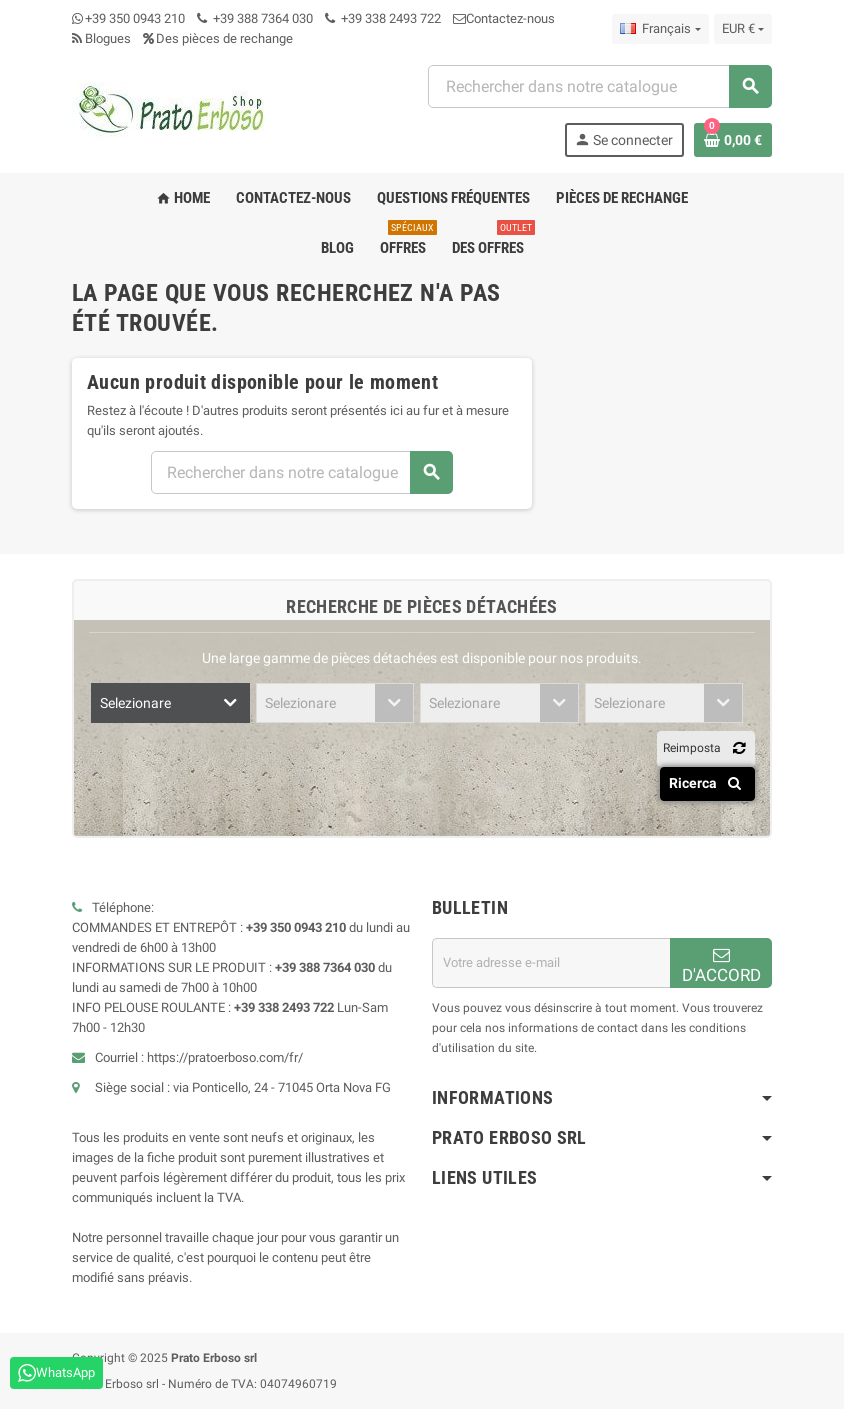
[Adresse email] (551, 963)
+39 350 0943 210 (135, 18)
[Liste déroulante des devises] (743, 29)
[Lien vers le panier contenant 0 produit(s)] (733, 140)
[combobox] (599, 86)
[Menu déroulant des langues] (660, 29)
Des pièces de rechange (218, 38)
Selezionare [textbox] (135, 703)
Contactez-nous (504, 18)
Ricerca (708, 783)
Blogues (101, 38)
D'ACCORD (721, 965)
